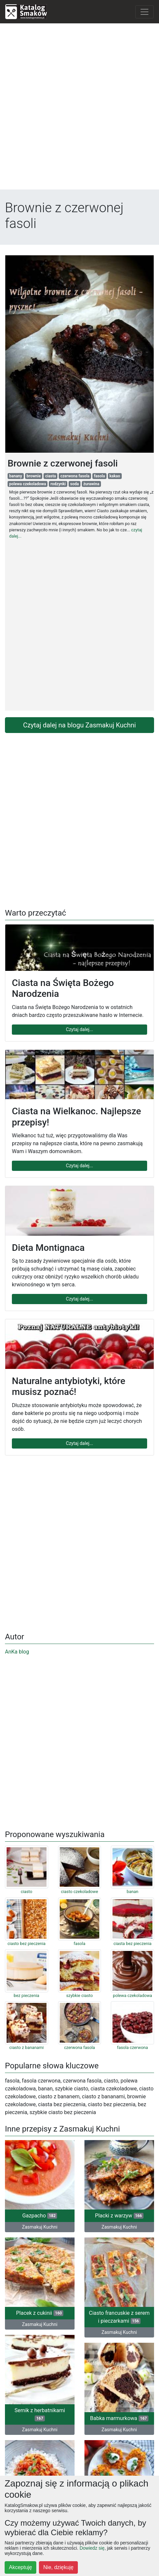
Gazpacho (39, 2215)
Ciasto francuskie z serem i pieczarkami (119, 2317)
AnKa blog (17, 1652)
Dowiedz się (92, 2548)
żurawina (91, 484)
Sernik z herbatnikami (40, 2414)
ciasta (50, 476)
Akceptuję (20, 2567)
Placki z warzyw (119, 2215)
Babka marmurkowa (119, 2418)
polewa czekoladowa (27, 484)
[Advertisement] (79, 108)
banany (15, 476)
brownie (33, 476)
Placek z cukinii (40, 2313)
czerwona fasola (74, 476)
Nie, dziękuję (58, 2567)
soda (74, 484)
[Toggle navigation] (144, 11)
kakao (115, 476)
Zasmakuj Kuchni (39, 2227)
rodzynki (58, 484)
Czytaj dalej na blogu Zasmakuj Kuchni (79, 725)
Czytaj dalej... (79, 1029)
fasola (99, 476)
